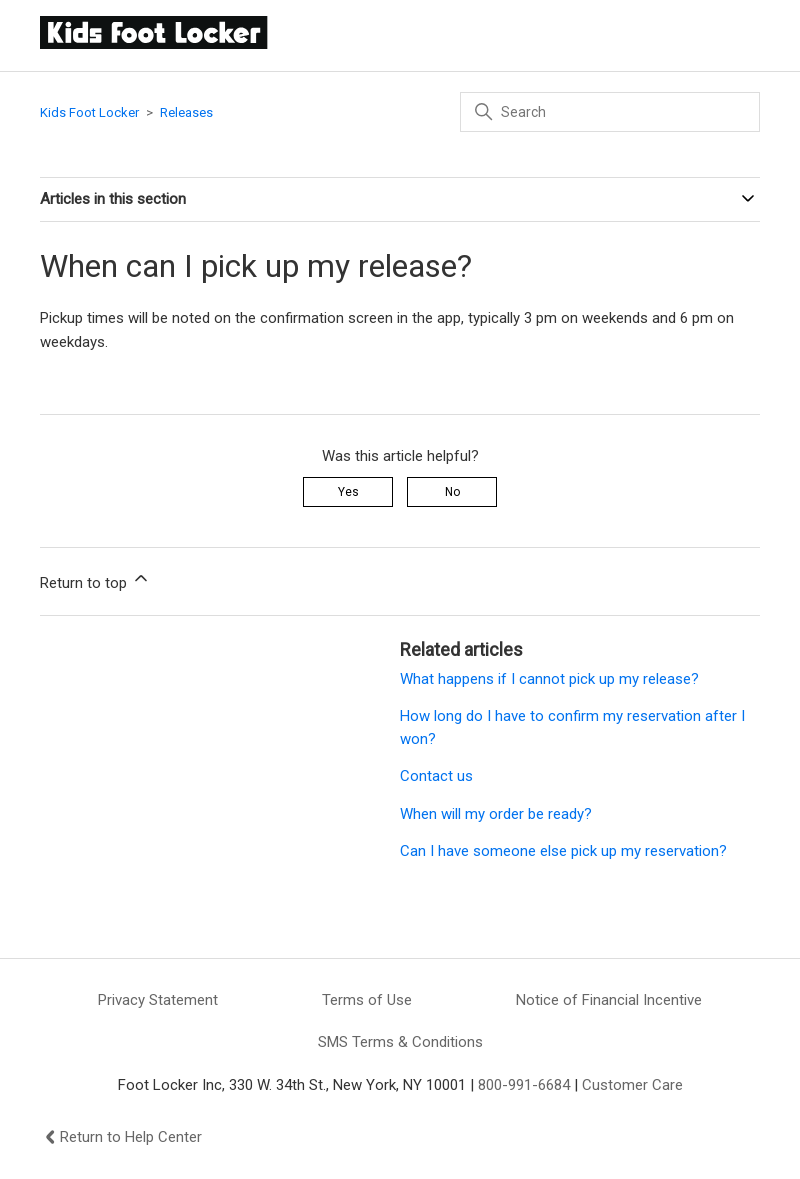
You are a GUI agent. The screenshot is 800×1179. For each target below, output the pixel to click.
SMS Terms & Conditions (400, 1042)
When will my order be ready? (496, 814)
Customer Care (632, 1085)
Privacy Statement (158, 1000)
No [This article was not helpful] (452, 492)
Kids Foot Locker (89, 112)
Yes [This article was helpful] (348, 492)
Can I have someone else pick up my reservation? (563, 851)
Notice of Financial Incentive (609, 1000)
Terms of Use (367, 1000)
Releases (186, 112)
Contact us (436, 776)
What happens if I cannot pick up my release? (549, 679)
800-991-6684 (524, 1085)
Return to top (95, 580)
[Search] (610, 112)
